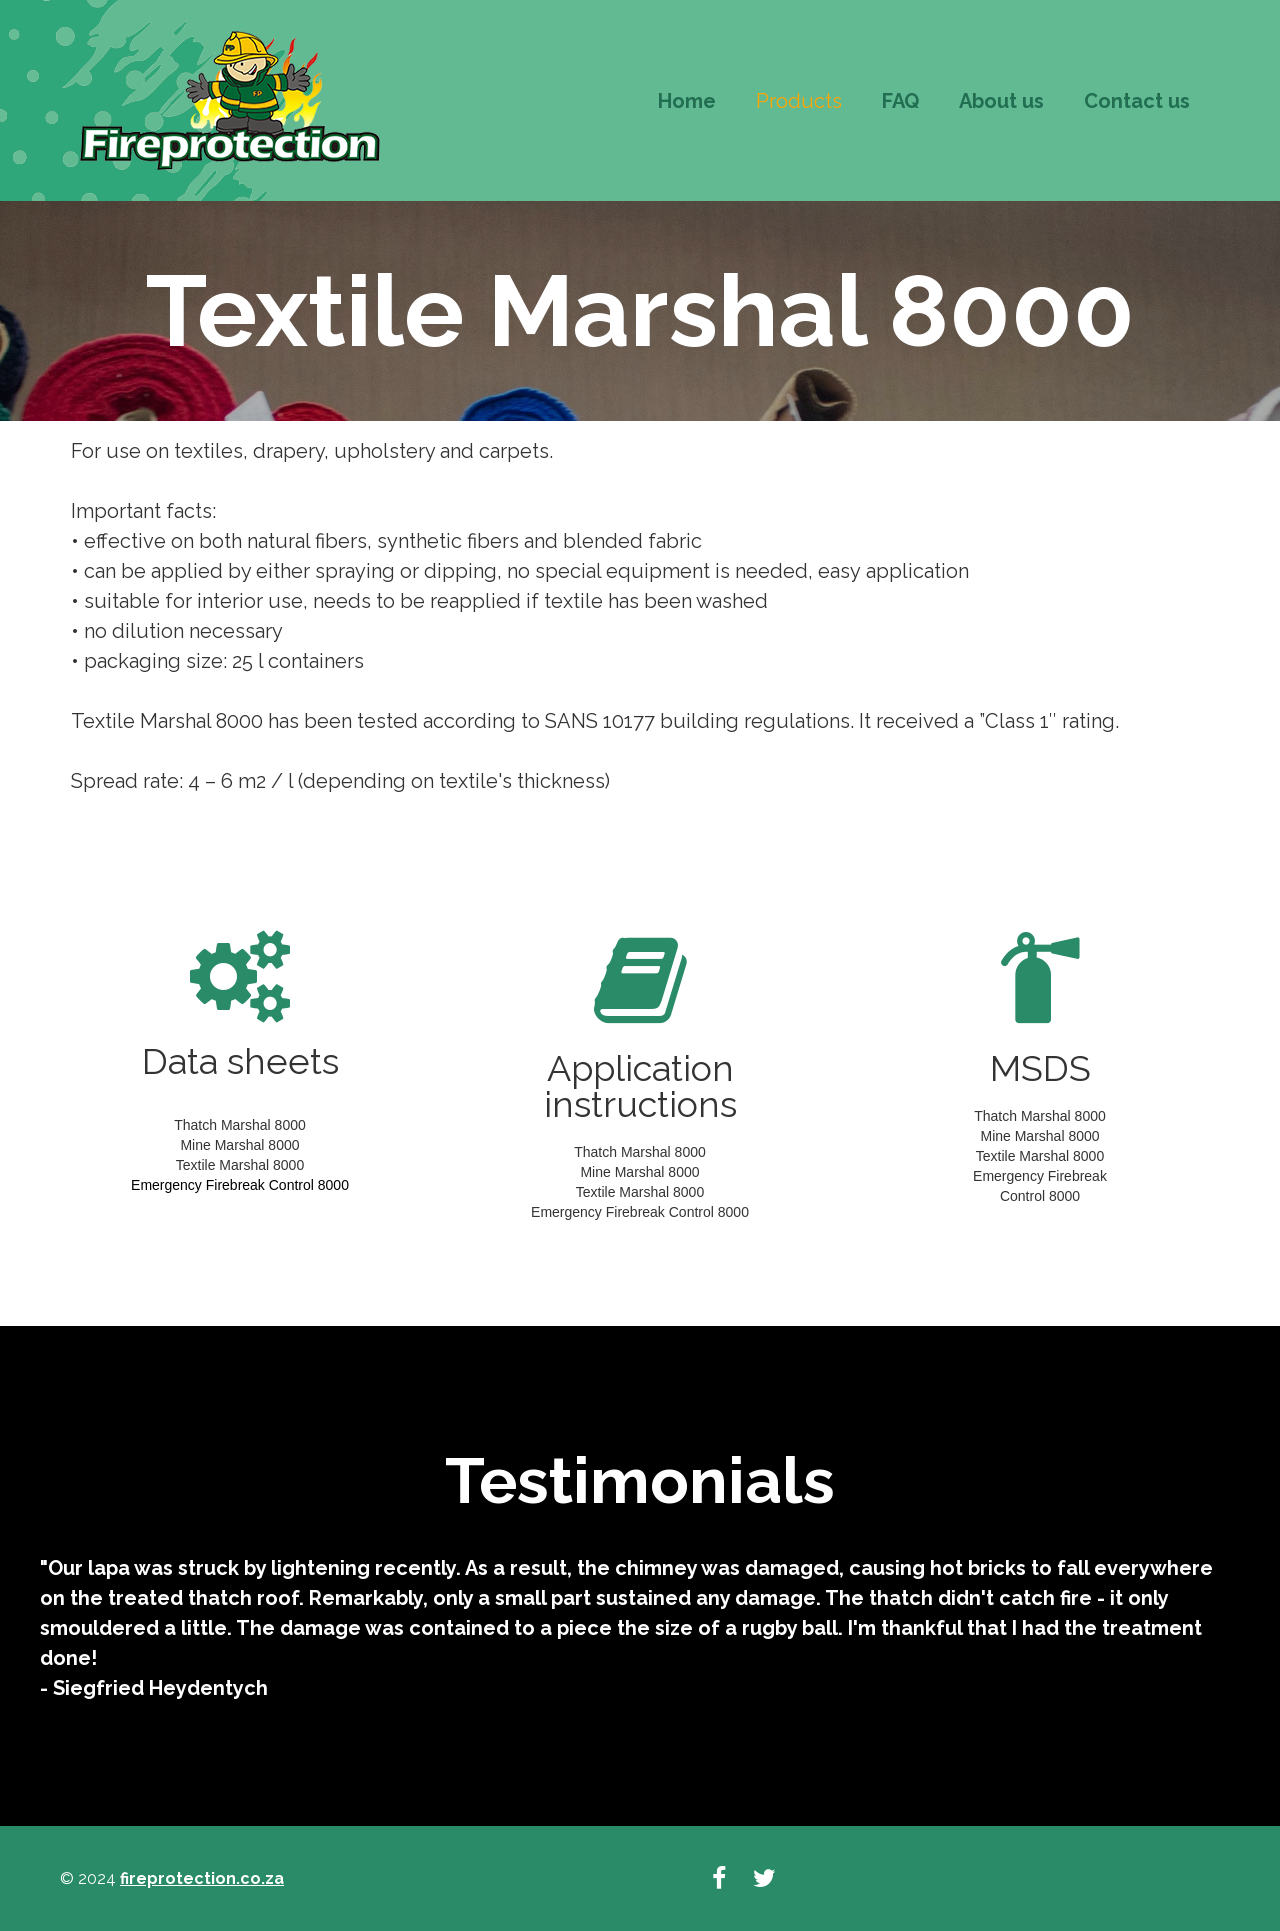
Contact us (1137, 101)
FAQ (900, 101)
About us (1001, 101)
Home (687, 101)
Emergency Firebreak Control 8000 (240, 1185)
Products (799, 101)
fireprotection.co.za (202, 1878)
